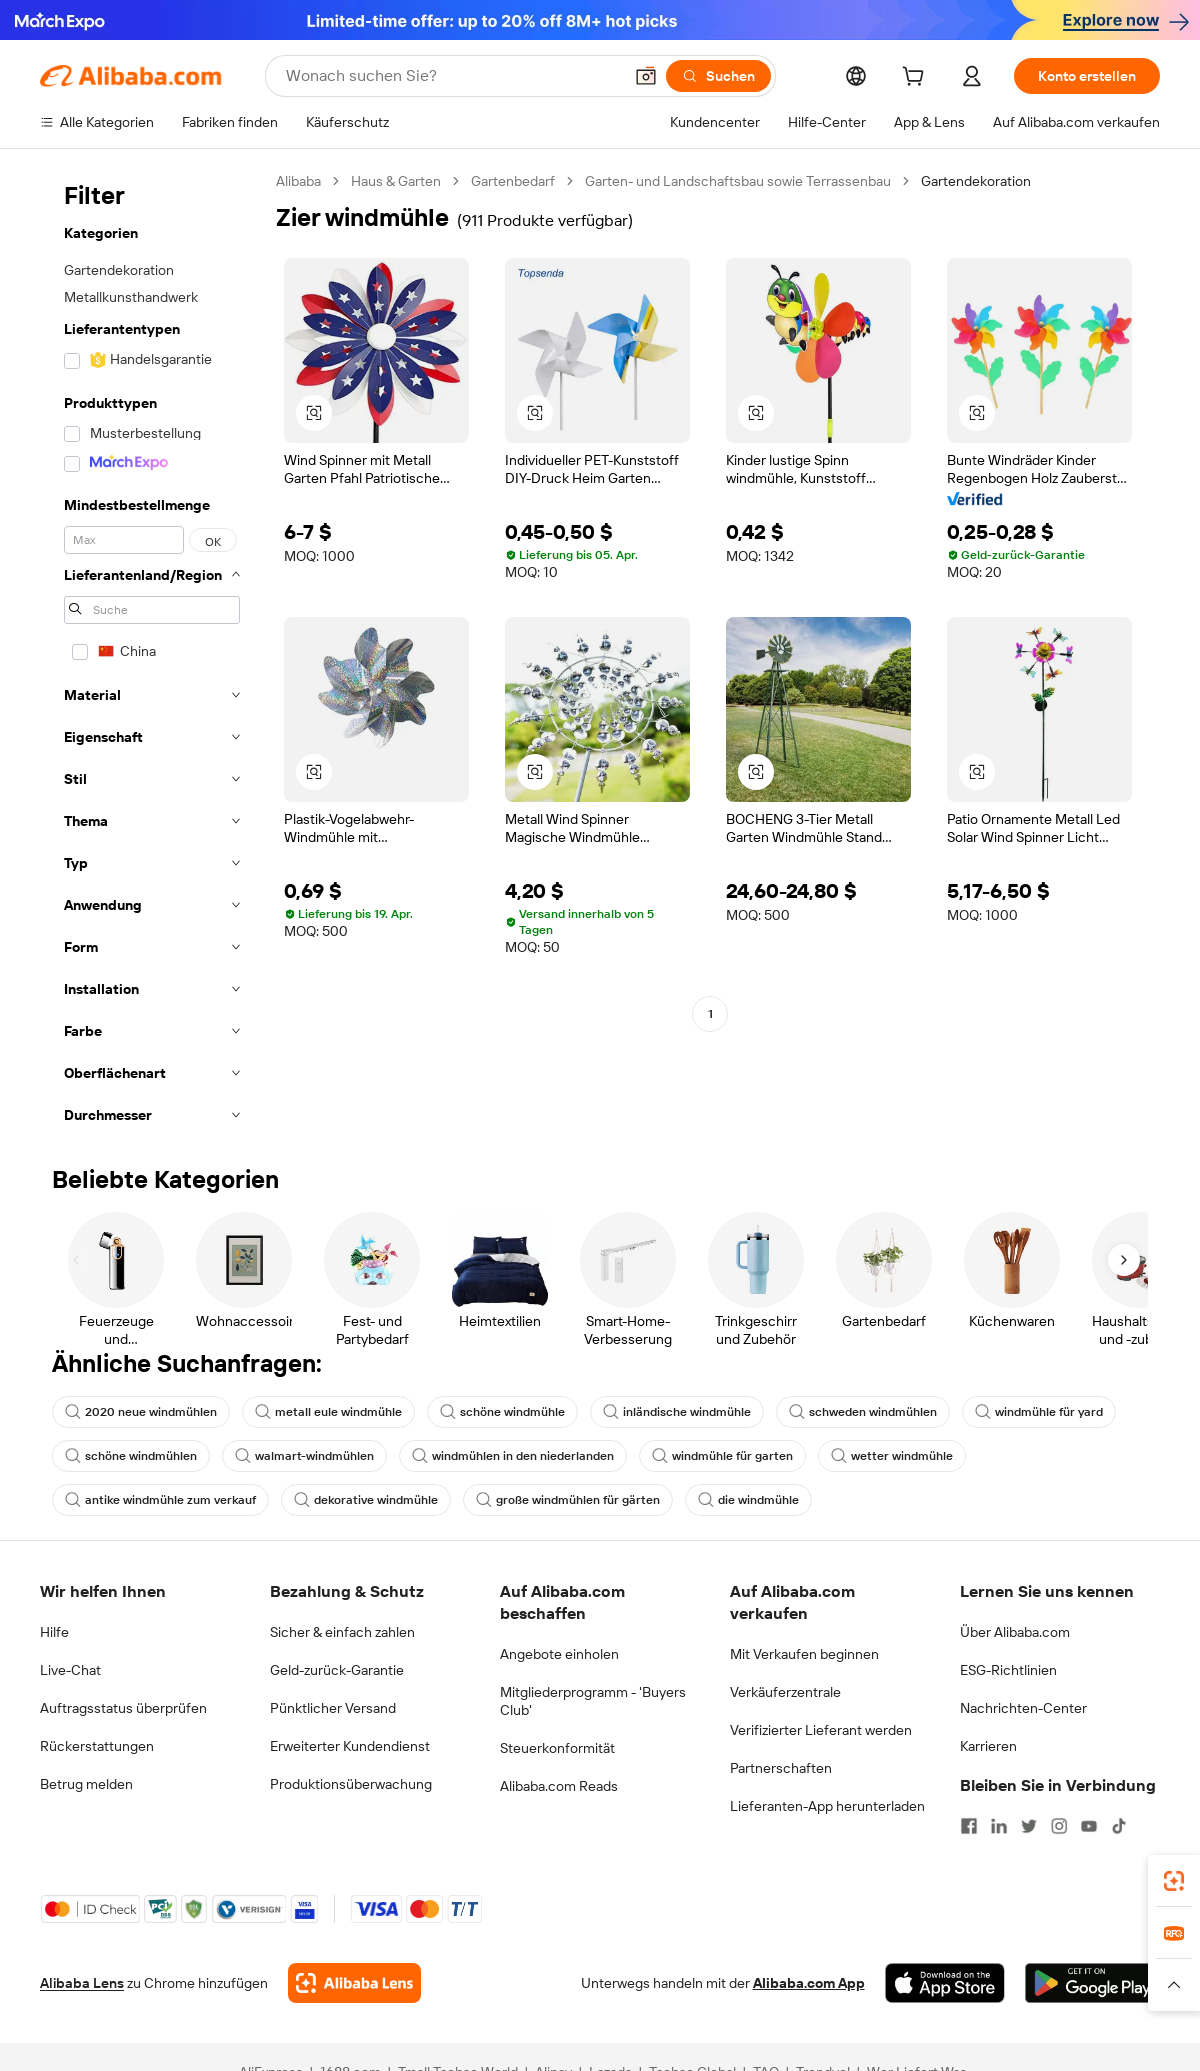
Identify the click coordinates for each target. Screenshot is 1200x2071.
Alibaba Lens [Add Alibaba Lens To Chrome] (82, 1983)
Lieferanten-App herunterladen (827, 1806)
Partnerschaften (781, 1768)
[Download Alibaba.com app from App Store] (945, 1983)
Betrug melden (86, 1784)
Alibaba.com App (809, 1983)
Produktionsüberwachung (351, 1784)
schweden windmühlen (863, 1412)
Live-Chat (70, 1670)
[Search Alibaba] (452, 76)
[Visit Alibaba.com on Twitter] (1029, 1826)
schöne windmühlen (131, 1456)
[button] (646, 76)
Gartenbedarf (513, 181)
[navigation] (152, 654)
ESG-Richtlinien (1008, 1670)
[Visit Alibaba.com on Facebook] (969, 1826)
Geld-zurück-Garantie (337, 1670)
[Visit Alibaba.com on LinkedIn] (999, 1826)
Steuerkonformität (557, 1748)
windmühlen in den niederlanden (513, 1456)
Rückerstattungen (97, 1746)
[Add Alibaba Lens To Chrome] (354, 1983)
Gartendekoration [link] (976, 181)
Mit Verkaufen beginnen (804, 1654)
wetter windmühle (892, 1456)
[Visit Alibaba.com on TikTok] (1119, 1826)
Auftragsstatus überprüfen (123, 1708)
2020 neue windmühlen (141, 1412)
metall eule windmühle (328, 1412)
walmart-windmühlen (304, 1456)
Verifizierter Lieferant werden (821, 1730)
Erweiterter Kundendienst (350, 1746)
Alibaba (298, 181)
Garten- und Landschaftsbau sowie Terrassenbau (738, 181)
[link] (1174, 1881)
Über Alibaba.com (1015, 1632)
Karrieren (988, 1746)
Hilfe (54, 1632)
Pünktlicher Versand (333, 1708)
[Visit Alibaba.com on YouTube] (1089, 1826)
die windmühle (748, 1500)
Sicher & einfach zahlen (342, 1632)
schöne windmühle (502, 1412)
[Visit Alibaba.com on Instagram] (1059, 1826)
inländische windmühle (677, 1412)
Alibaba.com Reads (559, 1786)
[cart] (917, 79)
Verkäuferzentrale (785, 1692)
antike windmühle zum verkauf (160, 1500)
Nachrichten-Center (1023, 1708)
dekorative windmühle (366, 1500)
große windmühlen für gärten (568, 1500)
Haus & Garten (396, 181)
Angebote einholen (559, 1654)
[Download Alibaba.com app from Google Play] (1092, 1983)
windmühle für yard (1039, 1412)
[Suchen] (718, 76)
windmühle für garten (722, 1456)
